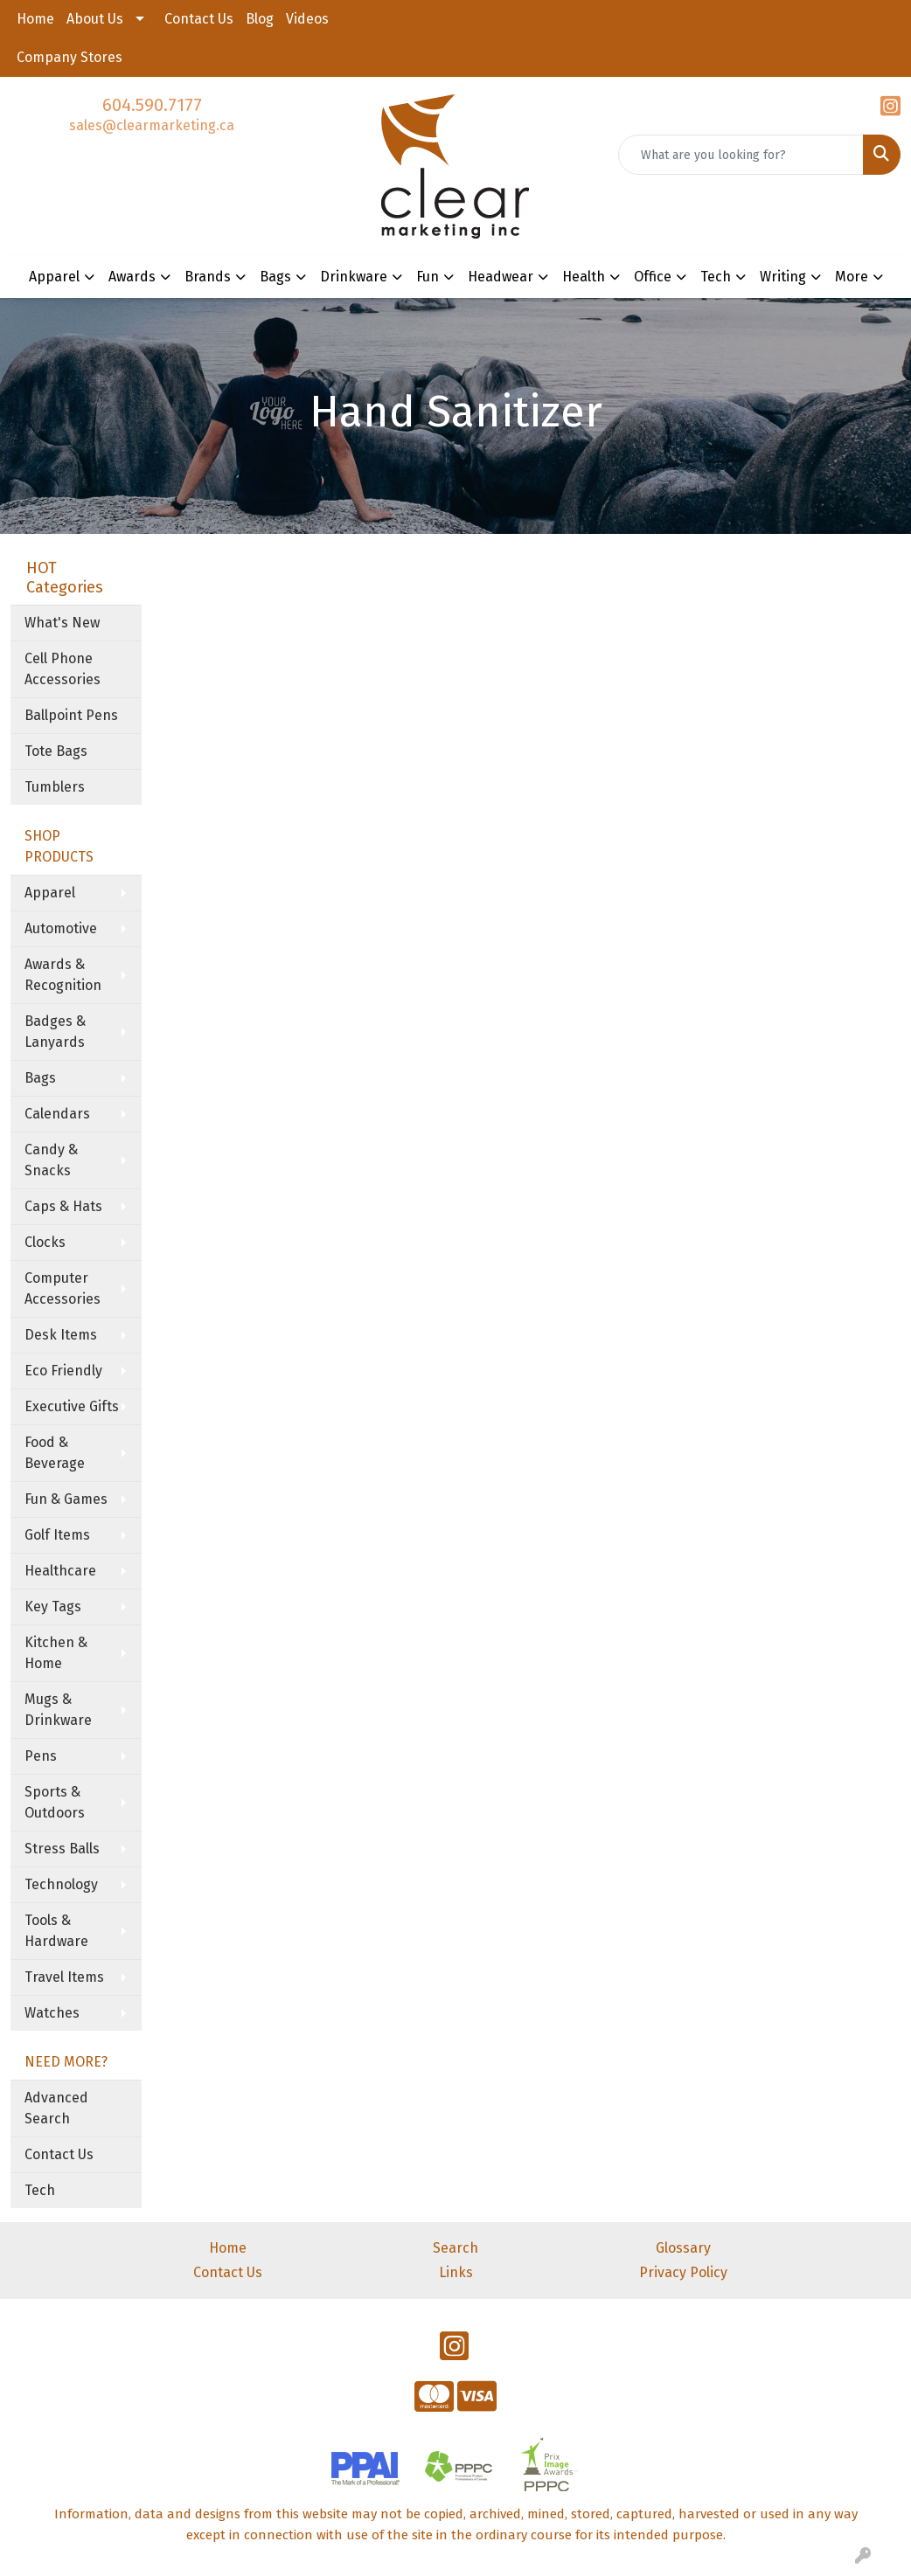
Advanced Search (56, 2108)
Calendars (57, 1113)
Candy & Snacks (51, 1160)
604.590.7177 (152, 104)
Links (456, 2272)
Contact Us (198, 18)
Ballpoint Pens (71, 715)
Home (35, 18)
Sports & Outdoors (54, 1802)
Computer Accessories (62, 1288)
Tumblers (54, 787)
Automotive (60, 928)
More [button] (851, 276)
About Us (94, 18)
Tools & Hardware (56, 1930)
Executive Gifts (71, 1406)
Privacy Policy (683, 2272)
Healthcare (60, 1570)
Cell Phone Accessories (62, 669)
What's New (62, 622)
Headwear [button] (500, 276)
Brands (207, 276)
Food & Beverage (54, 1453)
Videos (307, 18)
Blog (260, 18)
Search (455, 2248)
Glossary (683, 2248)
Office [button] (652, 276)
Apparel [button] (54, 276)
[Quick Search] (741, 155)
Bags (40, 1078)
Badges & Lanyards (55, 1031)
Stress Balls (62, 1848)
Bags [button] (275, 276)
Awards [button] (132, 276)
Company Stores (69, 57)
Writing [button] (783, 276)
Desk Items (60, 1334)
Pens (40, 1756)
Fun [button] (427, 276)
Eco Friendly (63, 1370)
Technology (61, 1884)
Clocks (45, 1242)
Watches (52, 2013)
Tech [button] (715, 276)
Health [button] (583, 276)
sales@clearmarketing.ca (151, 125)
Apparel (49, 892)
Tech (39, 2190)
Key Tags (52, 1606)
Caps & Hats (63, 1206)
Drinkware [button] (353, 276)
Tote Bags (55, 751)
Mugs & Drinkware (58, 1709)
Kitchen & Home (55, 1653)
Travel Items (64, 1977)
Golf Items (57, 1535)
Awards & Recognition (62, 975)
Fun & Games (66, 1499)
